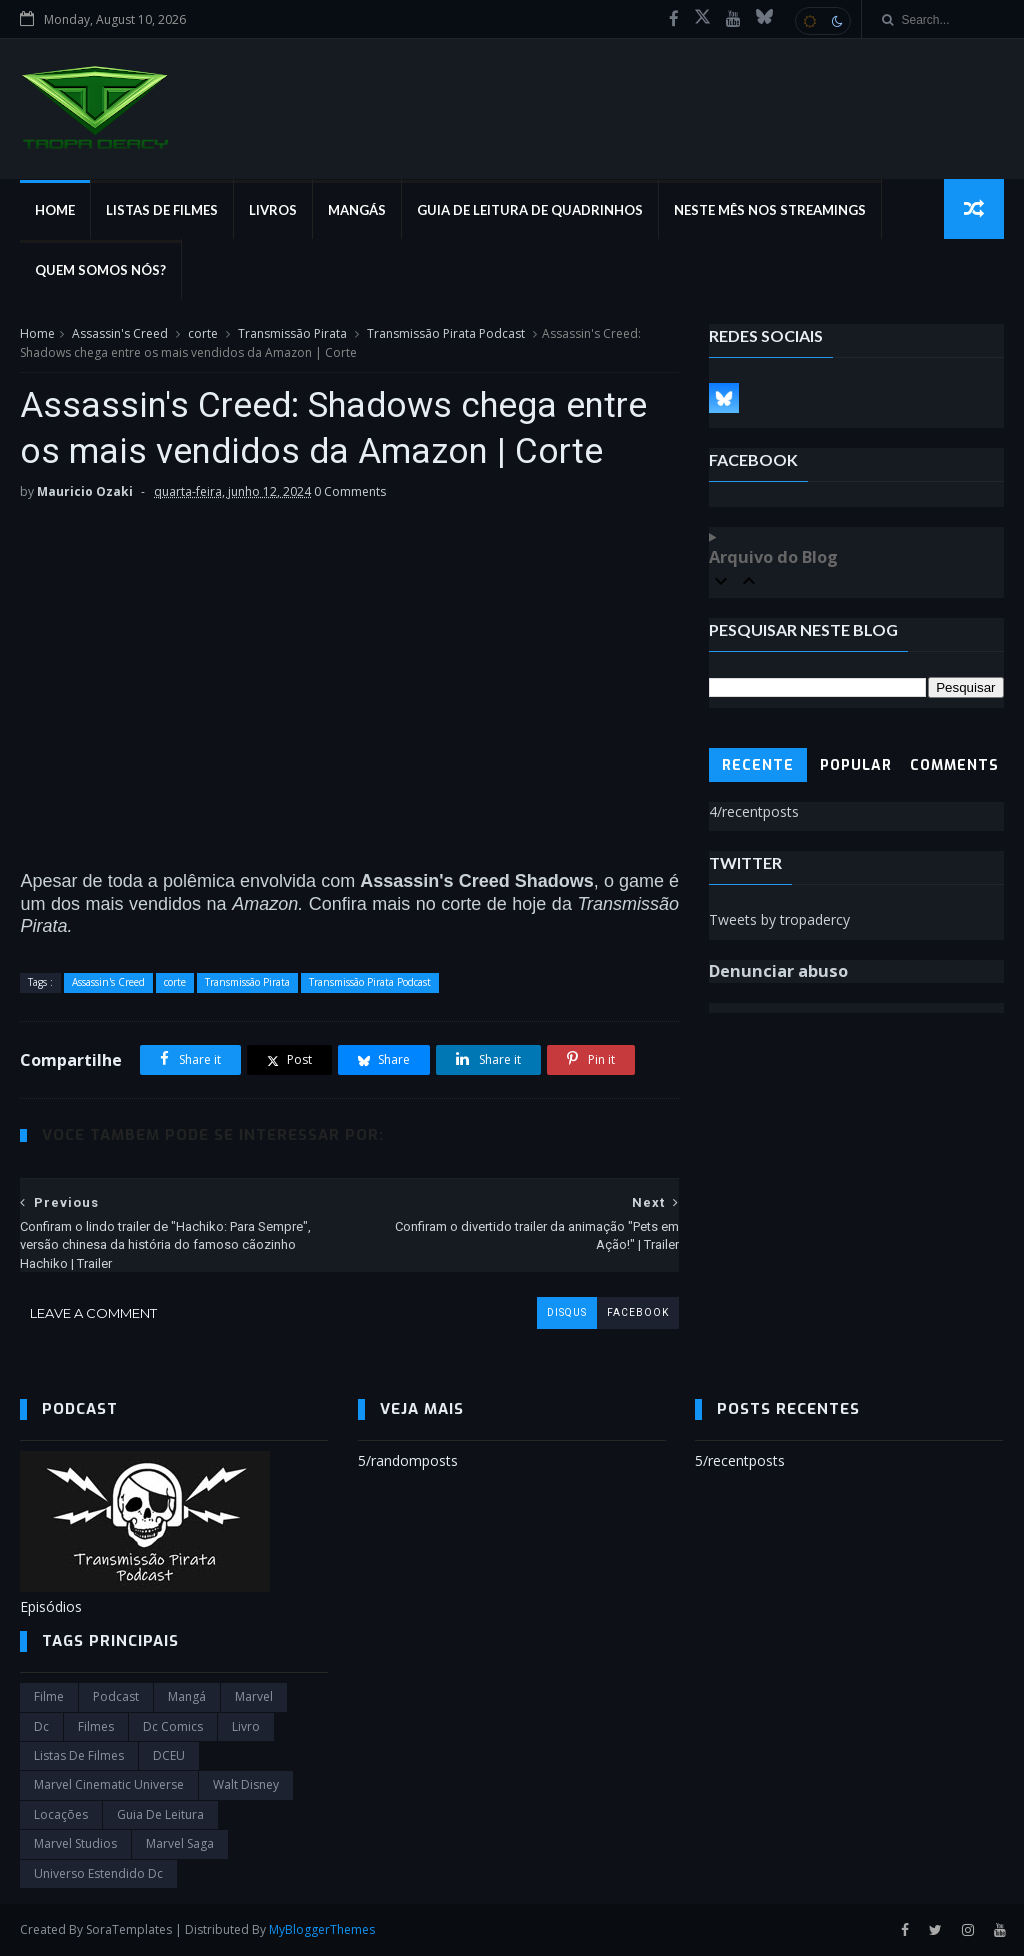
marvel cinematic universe (109, 1784)
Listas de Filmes (162, 210)
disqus (567, 1312)
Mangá (187, 1696)
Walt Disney (246, 1784)
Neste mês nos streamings (770, 210)
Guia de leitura (160, 1814)
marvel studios (75, 1843)
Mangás (357, 210)
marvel (254, 1696)
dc (41, 1726)
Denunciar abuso (778, 971)
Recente (758, 765)
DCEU (169, 1755)
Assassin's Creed (120, 333)
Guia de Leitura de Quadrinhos (530, 210)
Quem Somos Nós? (100, 270)
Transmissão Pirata (292, 333)
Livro (246, 1726)
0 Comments (350, 491)
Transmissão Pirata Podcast (446, 333)
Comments (954, 765)
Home (55, 210)
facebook (638, 1312)
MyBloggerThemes (322, 1929)
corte (203, 333)
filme (49, 1696)
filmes (96, 1726)
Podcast (116, 1696)
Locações (61, 1814)
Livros (273, 210)
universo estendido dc (98, 1873)
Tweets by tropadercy (779, 919)
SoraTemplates (129, 1929)
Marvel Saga (180, 1843)
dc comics (173, 1726)
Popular (856, 765)
